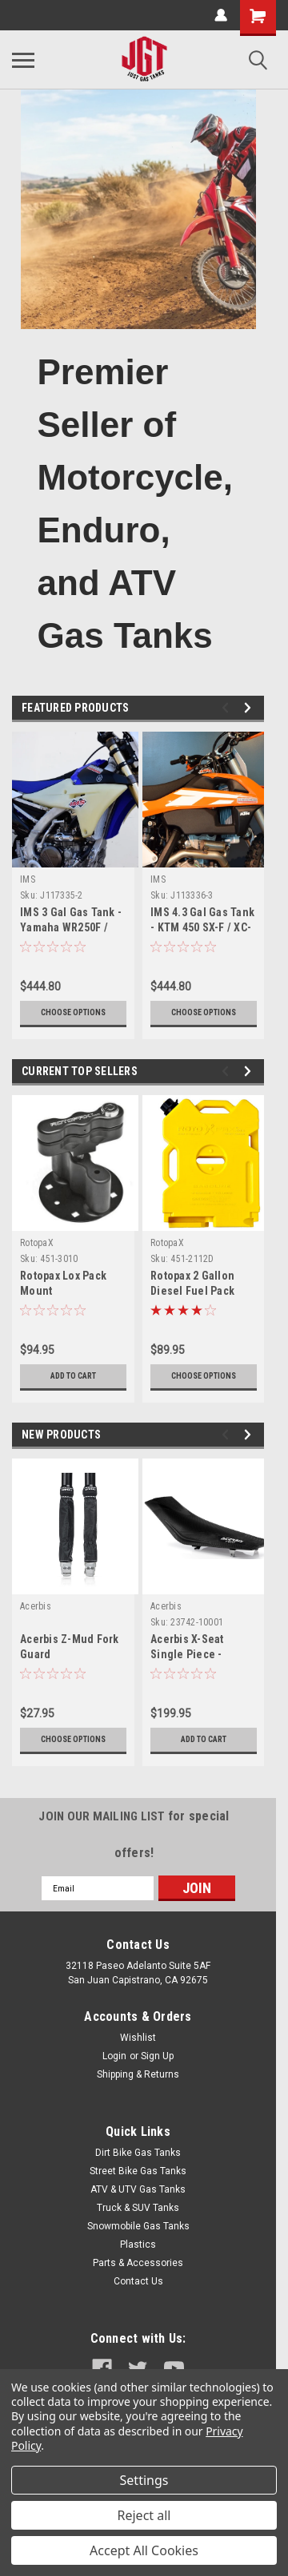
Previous (228, 708)
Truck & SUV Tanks (138, 2207)
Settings (144, 2480)
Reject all (144, 2515)
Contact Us (138, 2281)
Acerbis (35, 1606)
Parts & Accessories (138, 2262)
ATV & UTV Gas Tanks (138, 2189)
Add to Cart (73, 1375)
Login (114, 2056)
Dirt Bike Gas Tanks (138, 2152)
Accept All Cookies (144, 2550)
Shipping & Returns (138, 2074)
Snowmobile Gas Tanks (138, 2226)
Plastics (138, 2244)
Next (250, 708)
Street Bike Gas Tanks (138, 2171)
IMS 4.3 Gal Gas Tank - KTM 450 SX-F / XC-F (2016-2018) (202, 927)
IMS (27, 879)
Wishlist (138, 2037)
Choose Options (73, 1012)
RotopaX (37, 1242)
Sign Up (157, 2056)
